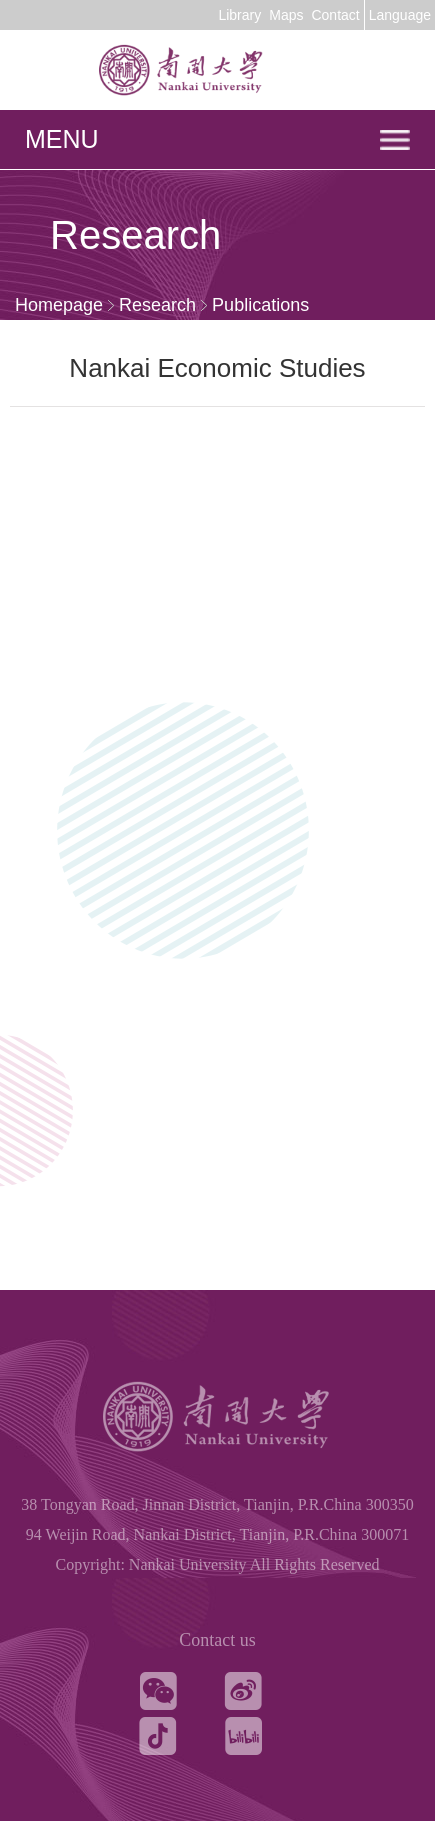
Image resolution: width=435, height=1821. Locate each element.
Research (157, 305)
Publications (260, 305)
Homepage (59, 305)
